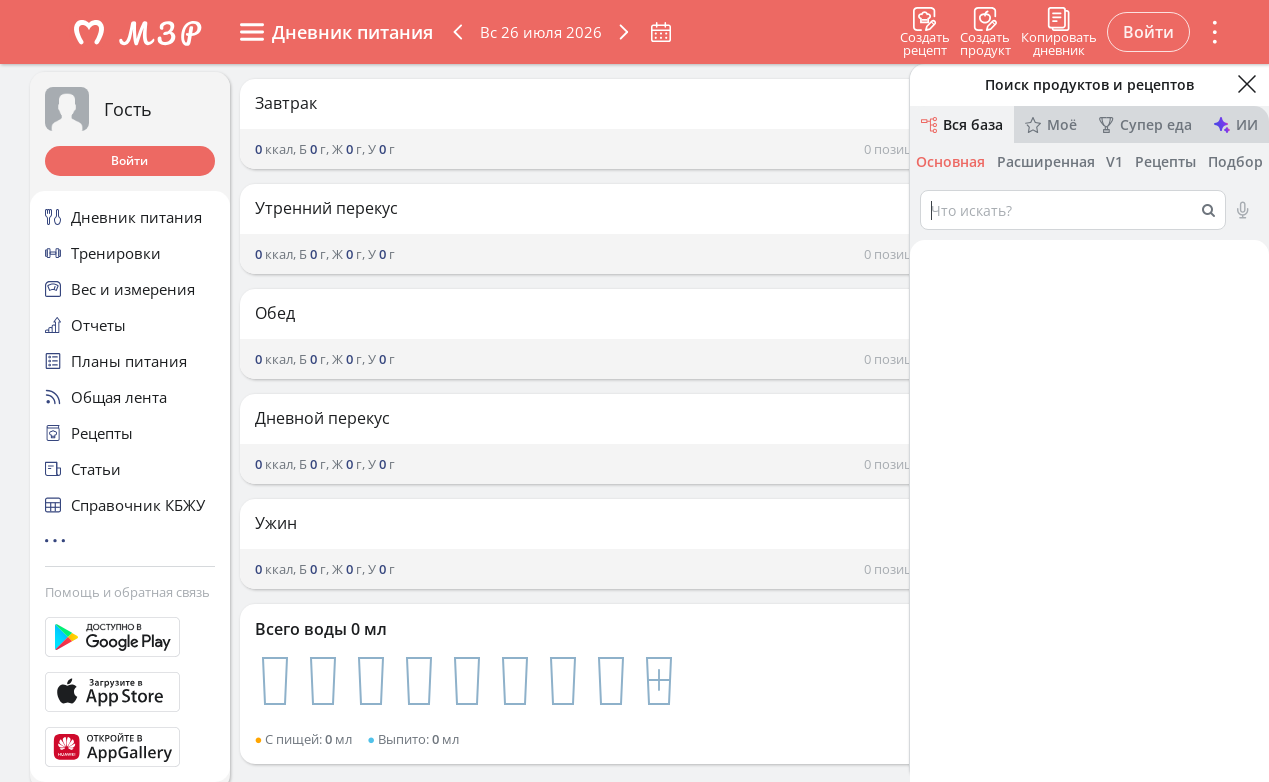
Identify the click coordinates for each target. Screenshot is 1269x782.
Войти (129, 160)
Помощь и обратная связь (127, 592)
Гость (128, 109)
